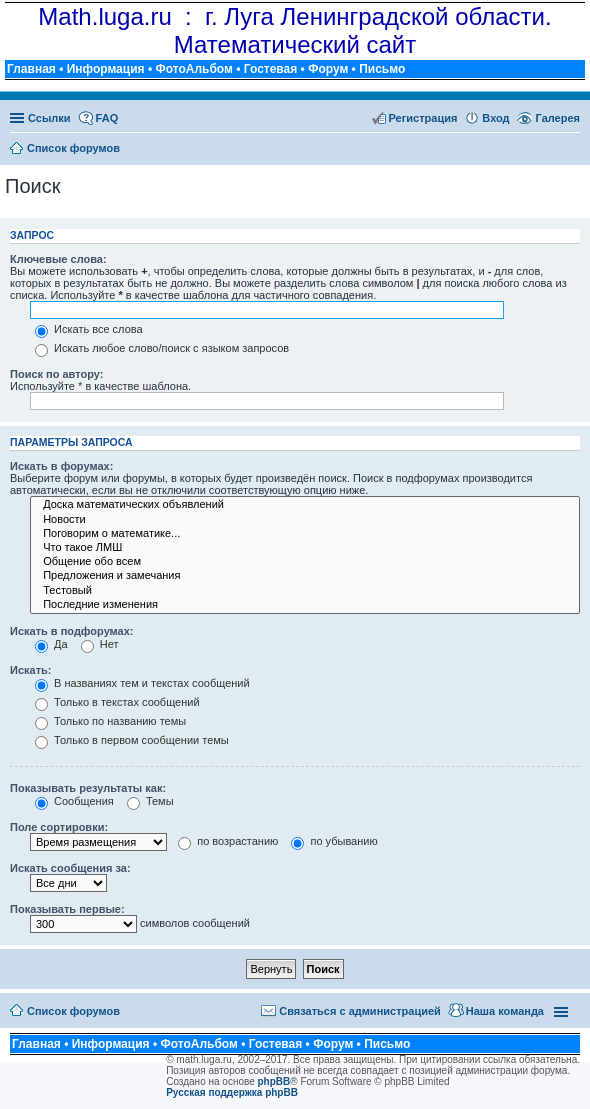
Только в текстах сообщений (117, 702)
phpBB (274, 1081)
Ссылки (49, 118)
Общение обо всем (305, 562)
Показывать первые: (67, 909)
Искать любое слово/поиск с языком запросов (162, 348)
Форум (328, 69)
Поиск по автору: (56, 374)
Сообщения (74, 801)
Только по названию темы (110, 721)
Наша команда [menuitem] (505, 1011)
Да (51, 644)
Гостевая (271, 69)
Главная (31, 69)
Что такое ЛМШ (305, 548)
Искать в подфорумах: (72, 631)
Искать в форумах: (61, 466)
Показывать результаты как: (88, 788)
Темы (150, 801)
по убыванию (334, 841)
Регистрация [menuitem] (423, 118)
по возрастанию (228, 841)
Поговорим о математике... (305, 534)
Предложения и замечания (305, 576)
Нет (100, 644)
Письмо (382, 69)
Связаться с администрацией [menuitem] (360, 1011)
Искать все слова (89, 329)
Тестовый (305, 591)
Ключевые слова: (58, 259)
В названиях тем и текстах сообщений (142, 683)
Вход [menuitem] (495, 118)
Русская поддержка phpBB (232, 1092)
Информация (106, 69)
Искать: (30, 670)
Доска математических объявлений (305, 505)
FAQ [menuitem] (107, 118)
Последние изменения (305, 605)
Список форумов (73, 1011)
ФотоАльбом (193, 69)
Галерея (558, 118)
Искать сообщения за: (70, 868)
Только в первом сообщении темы (132, 740)
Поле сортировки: (59, 827)
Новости (305, 520)
